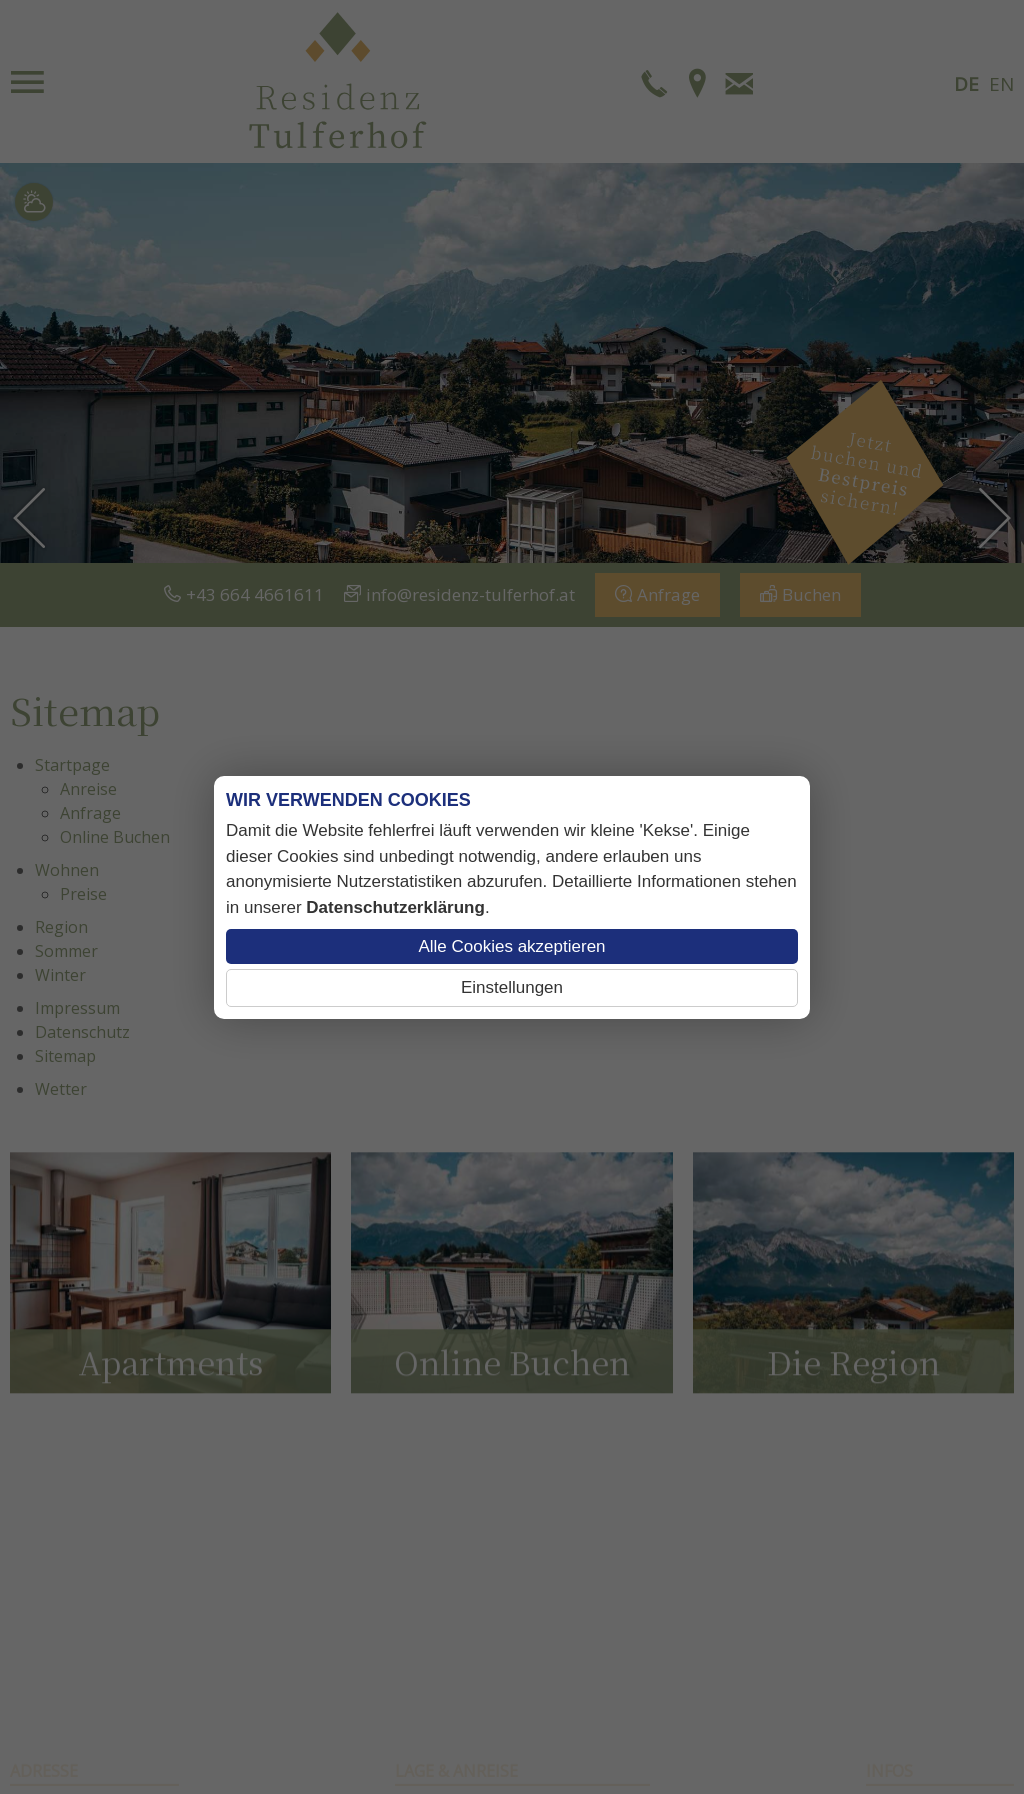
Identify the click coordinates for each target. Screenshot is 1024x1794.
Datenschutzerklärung (395, 907)
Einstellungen (512, 987)
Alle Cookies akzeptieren (511, 946)
